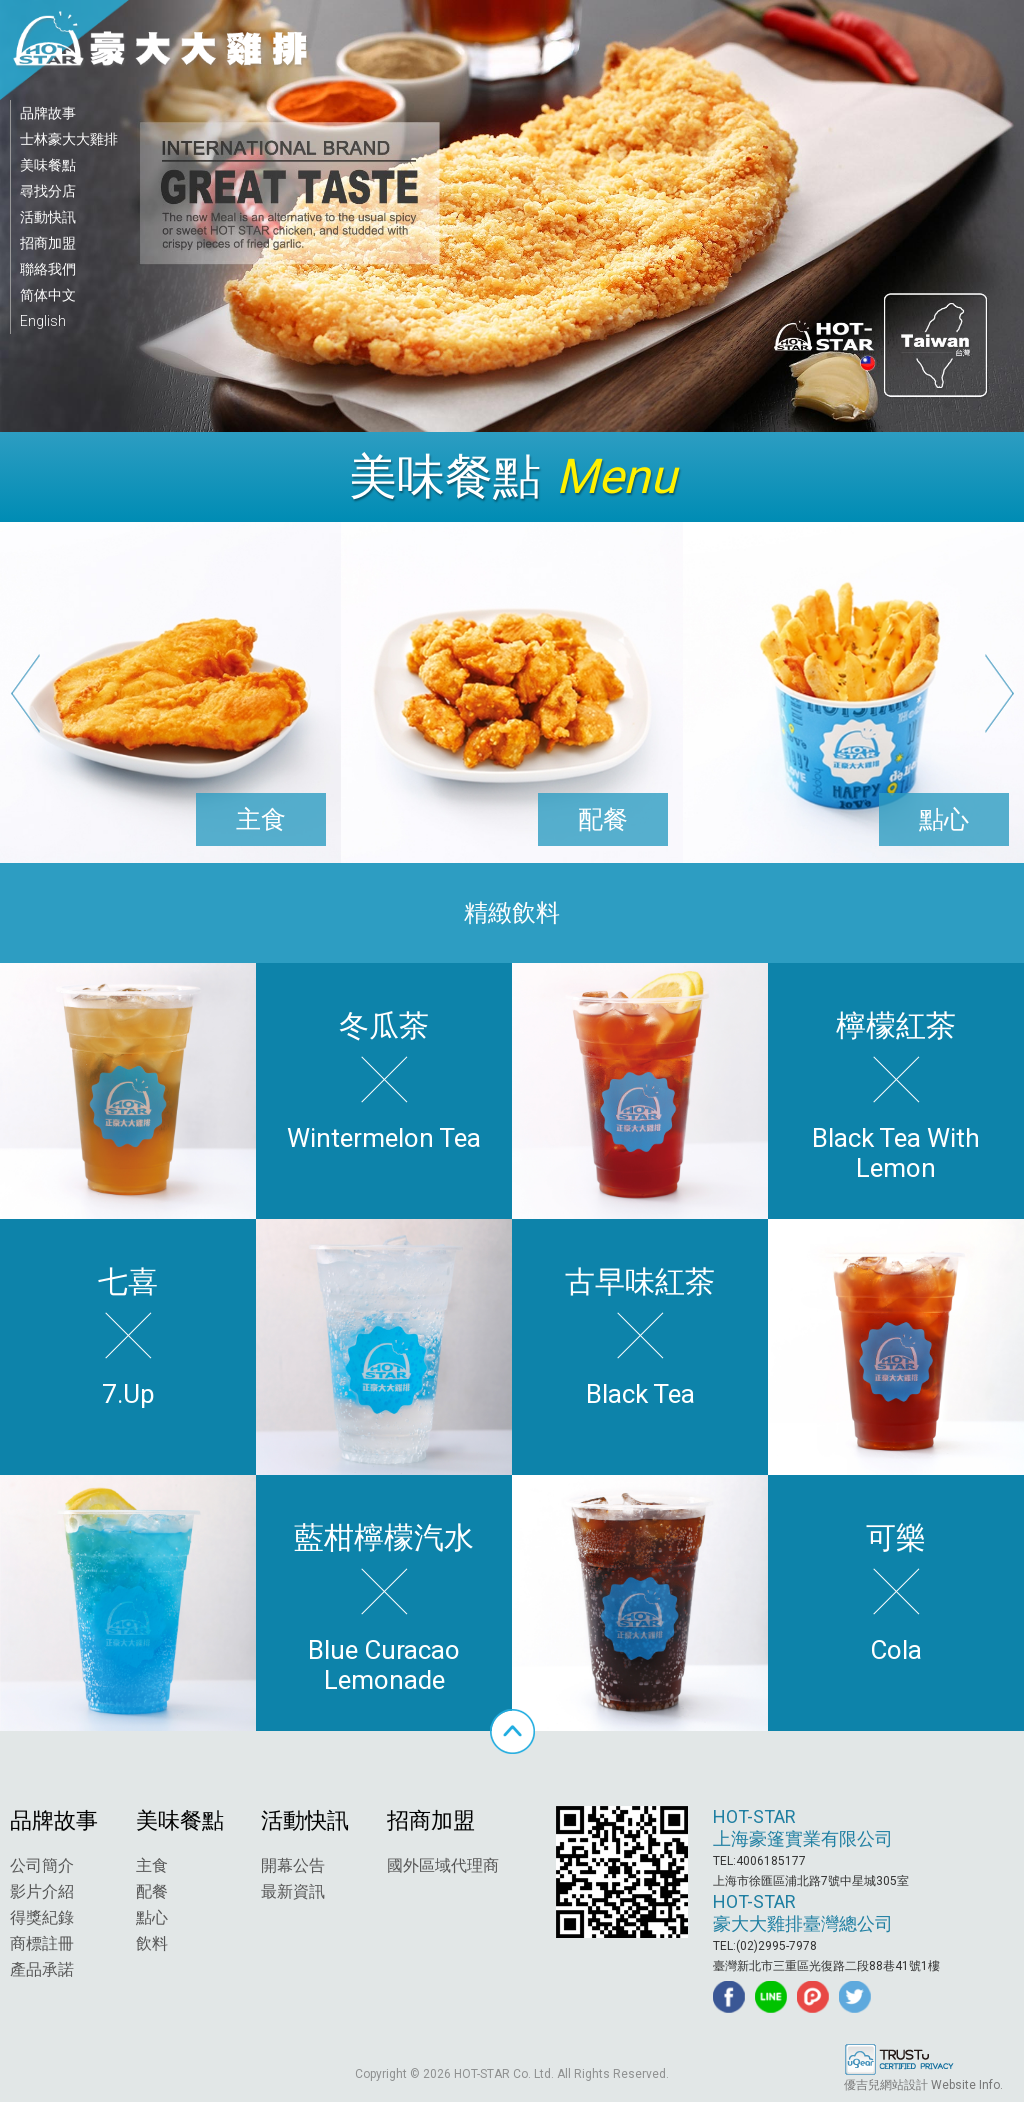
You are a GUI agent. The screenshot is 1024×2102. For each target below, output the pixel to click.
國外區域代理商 (443, 1865)
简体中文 (48, 295)
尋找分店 (48, 191)
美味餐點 (48, 165)
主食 (152, 1865)
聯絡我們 (48, 269)
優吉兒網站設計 (886, 2085)
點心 (152, 1917)
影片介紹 (42, 1891)
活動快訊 (48, 217)
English (43, 321)
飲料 (152, 1943)
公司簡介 (42, 1865)
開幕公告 (293, 1865)
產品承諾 (42, 1969)
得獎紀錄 (42, 1917)
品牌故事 (48, 113)
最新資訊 (293, 1891)
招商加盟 (48, 243)
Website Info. (967, 2085)
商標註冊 (42, 1943)
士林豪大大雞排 (69, 139)
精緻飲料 (512, 913)
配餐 (152, 1891)
